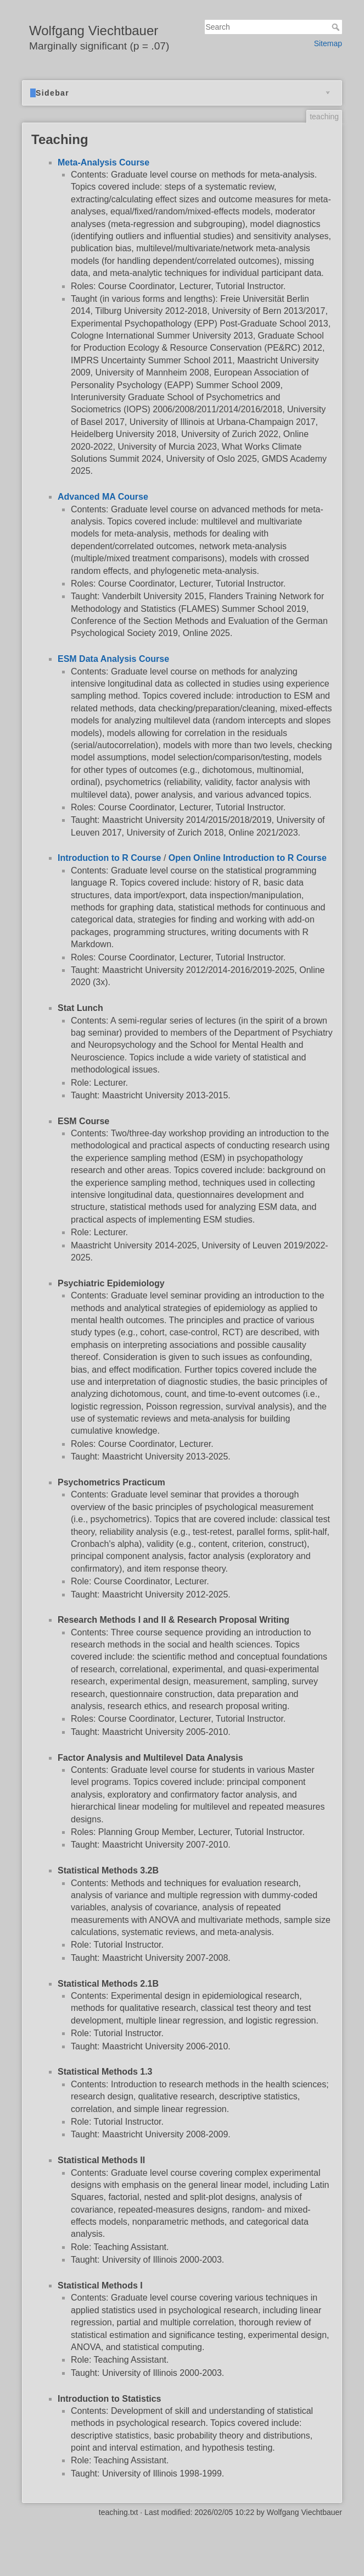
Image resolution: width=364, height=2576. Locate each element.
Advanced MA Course (103, 496)
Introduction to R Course (109, 858)
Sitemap (328, 43)
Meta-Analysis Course (103, 162)
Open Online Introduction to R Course (248, 858)
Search (337, 27)
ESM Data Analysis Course (113, 659)
